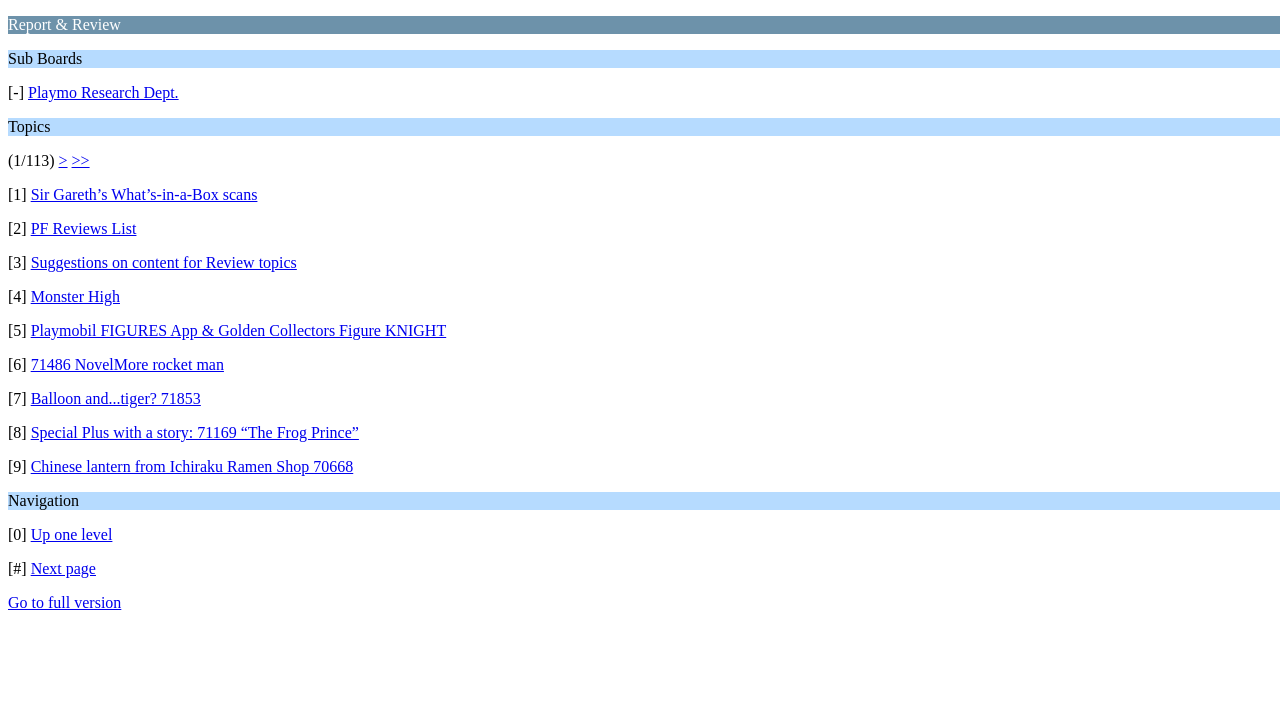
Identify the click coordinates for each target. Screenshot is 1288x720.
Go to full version (64, 602)
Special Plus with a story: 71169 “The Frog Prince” (195, 432)
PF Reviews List (84, 228)
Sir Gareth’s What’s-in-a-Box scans (144, 194)
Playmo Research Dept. (103, 92)
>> (81, 160)
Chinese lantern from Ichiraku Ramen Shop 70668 (192, 466)
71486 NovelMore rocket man (127, 364)
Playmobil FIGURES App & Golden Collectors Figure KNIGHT (239, 330)
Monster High (75, 296)
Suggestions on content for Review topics (164, 262)
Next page (63, 568)
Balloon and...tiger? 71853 (116, 398)
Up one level (72, 534)
